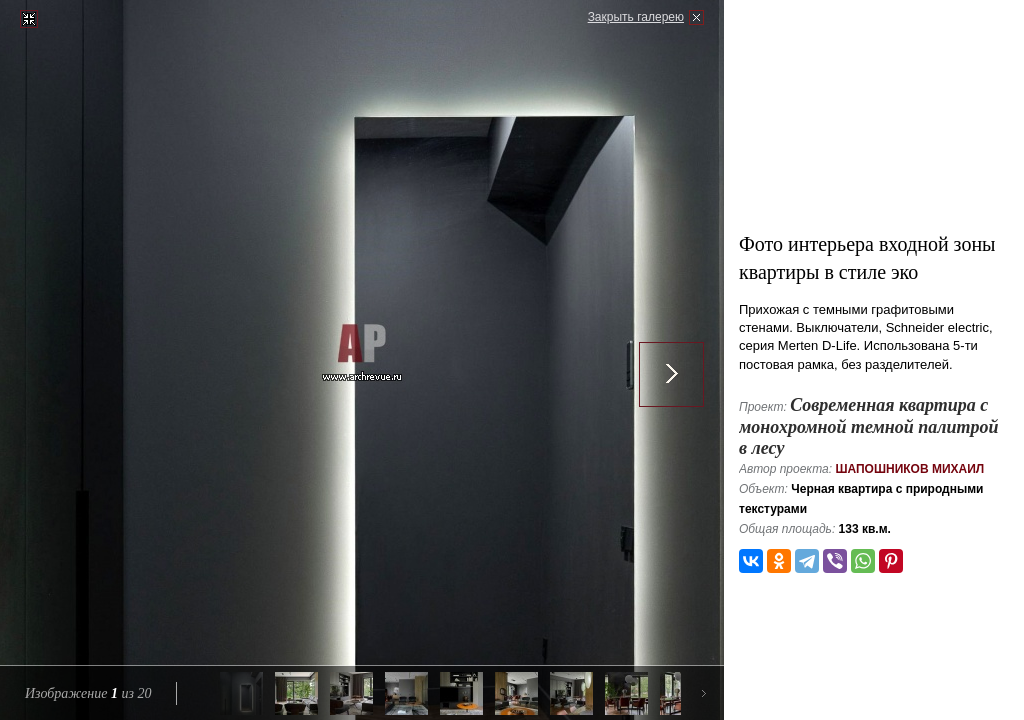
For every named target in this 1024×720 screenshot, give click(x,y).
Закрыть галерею (636, 17)
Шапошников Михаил (909, 469)
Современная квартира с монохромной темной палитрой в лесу (869, 426)
